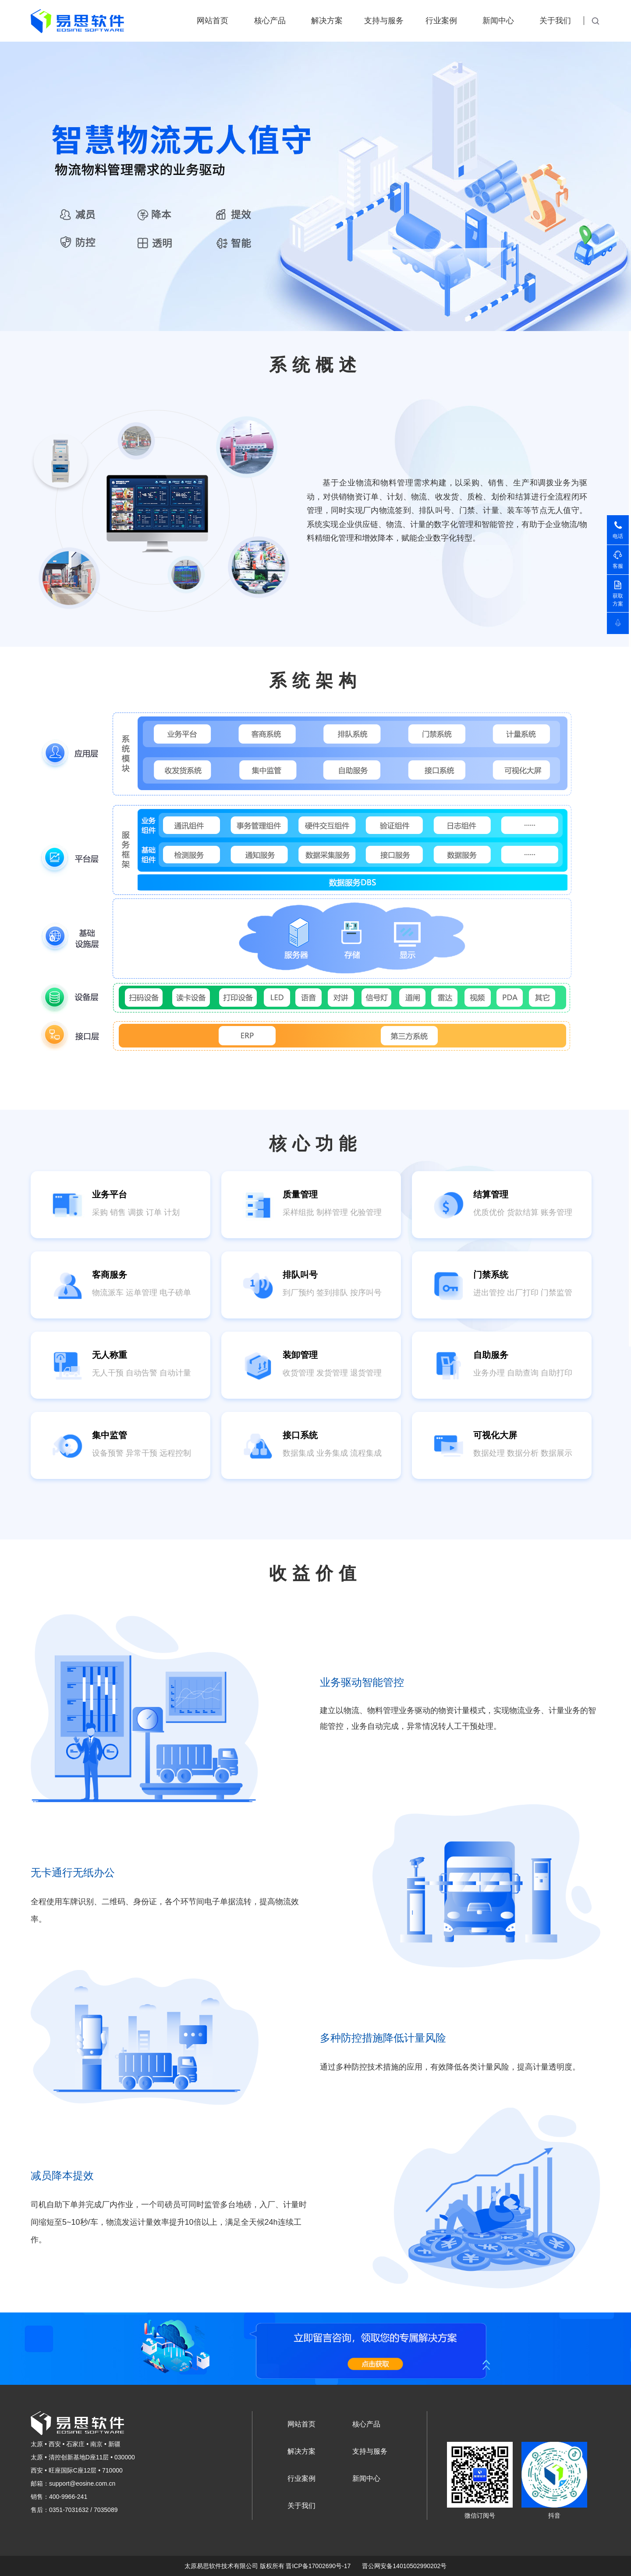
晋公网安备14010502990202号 (404, 2565)
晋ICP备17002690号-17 (318, 2565)
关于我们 (555, 20)
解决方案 (327, 20)
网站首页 (212, 20)
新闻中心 (498, 20)
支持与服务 (384, 20)
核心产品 (270, 20)
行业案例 (441, 20)
